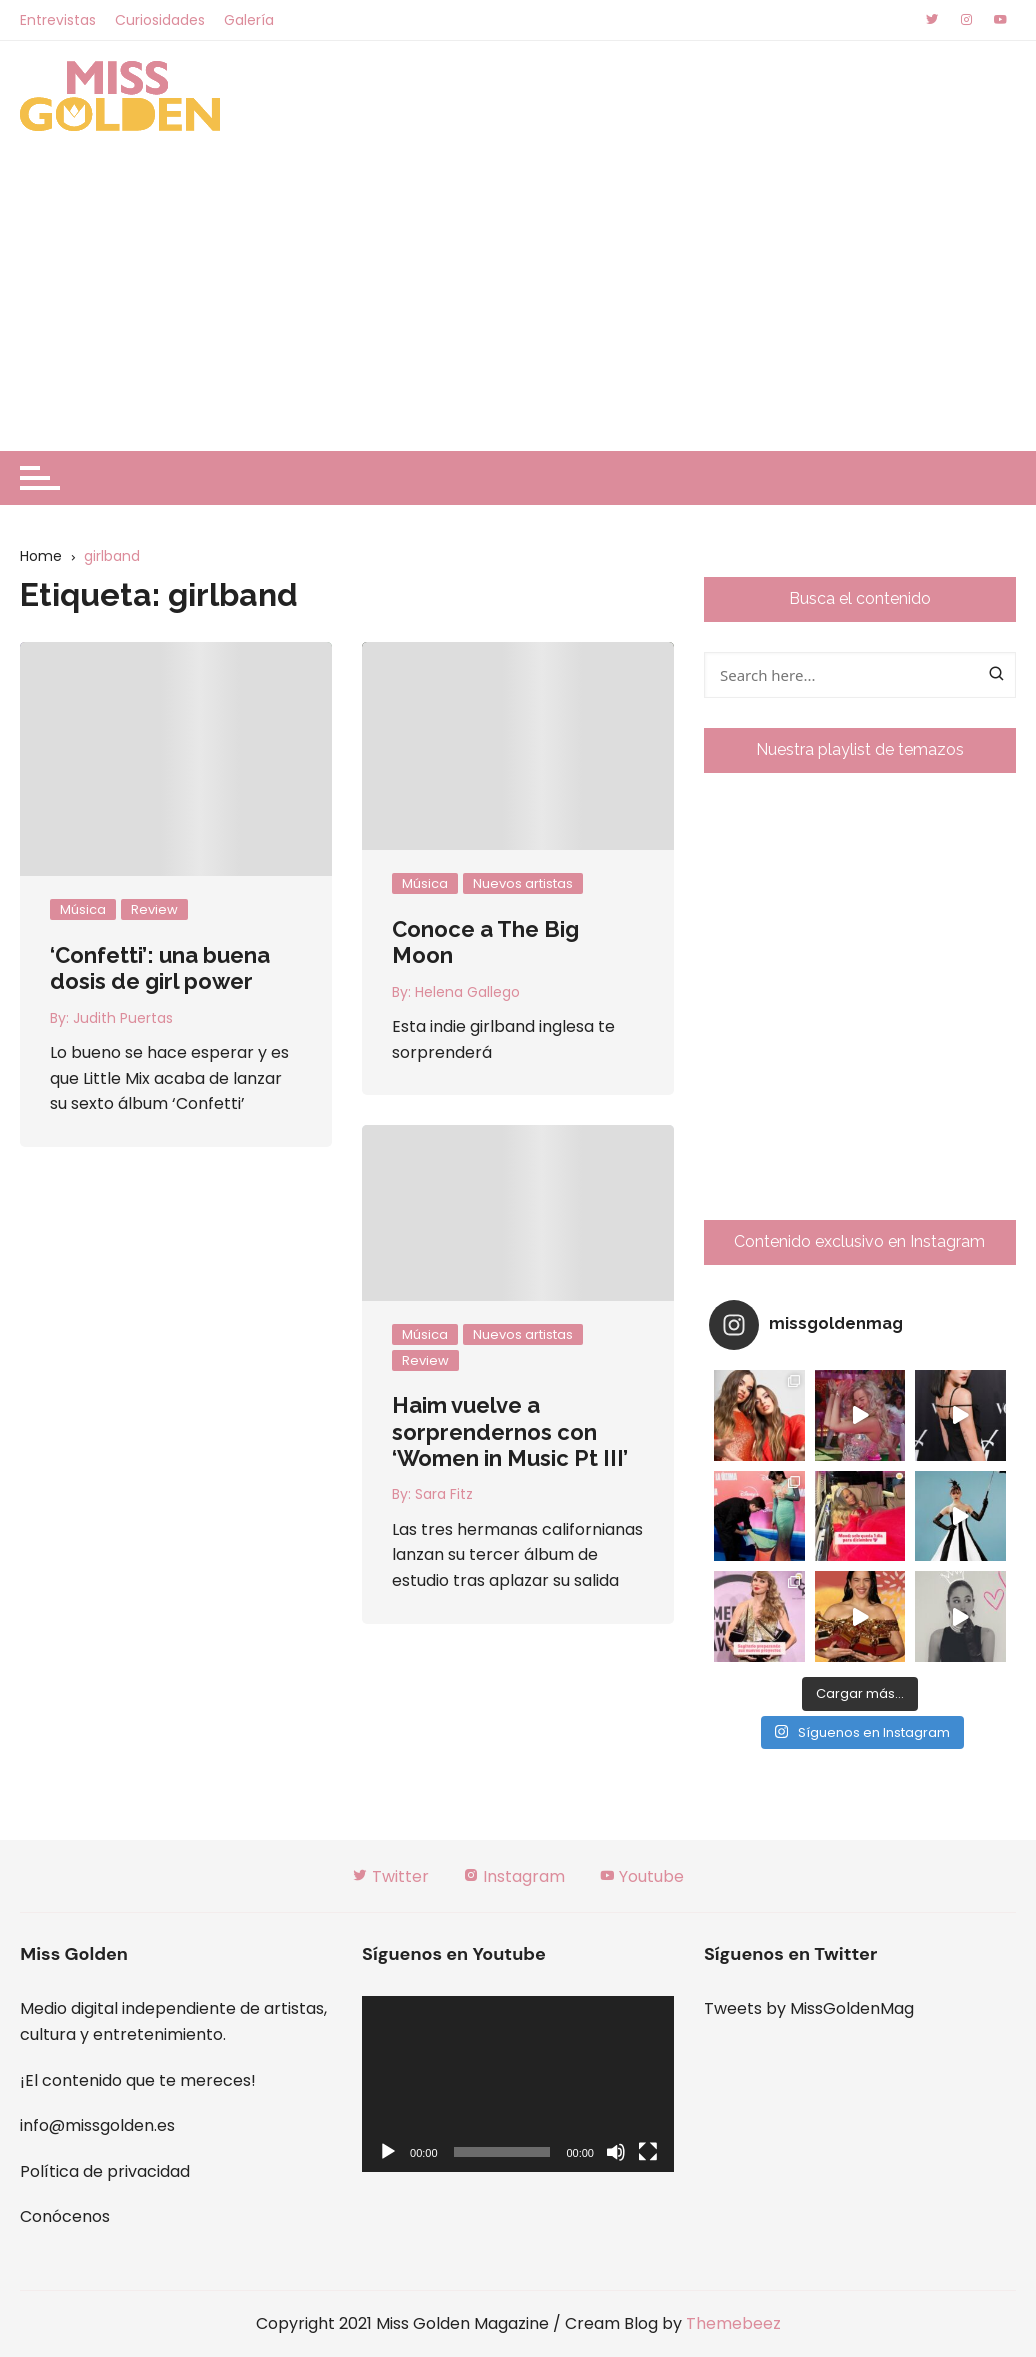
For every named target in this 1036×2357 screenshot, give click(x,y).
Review (154, 909)
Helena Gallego (467, 992)
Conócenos (65, 2216)
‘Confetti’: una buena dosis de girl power (160, 968)
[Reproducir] (388, 2152)
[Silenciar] (616, 2152)
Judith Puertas (123, 1018)
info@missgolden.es (97, 2125)
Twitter (390, 1876)
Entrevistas (58, 20)
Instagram (514, 1876)
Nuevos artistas (523, 883)
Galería (249, 20)
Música (83, 909)
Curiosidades (160, 20)
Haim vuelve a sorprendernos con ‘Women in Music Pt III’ (510, 1431)
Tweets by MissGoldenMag (809, 2008)
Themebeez (733, 2323)
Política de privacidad (105, 2171)
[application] (518, 2083)
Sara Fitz (444, 1494)
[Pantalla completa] (648, 2152)
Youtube (641, 1876)
